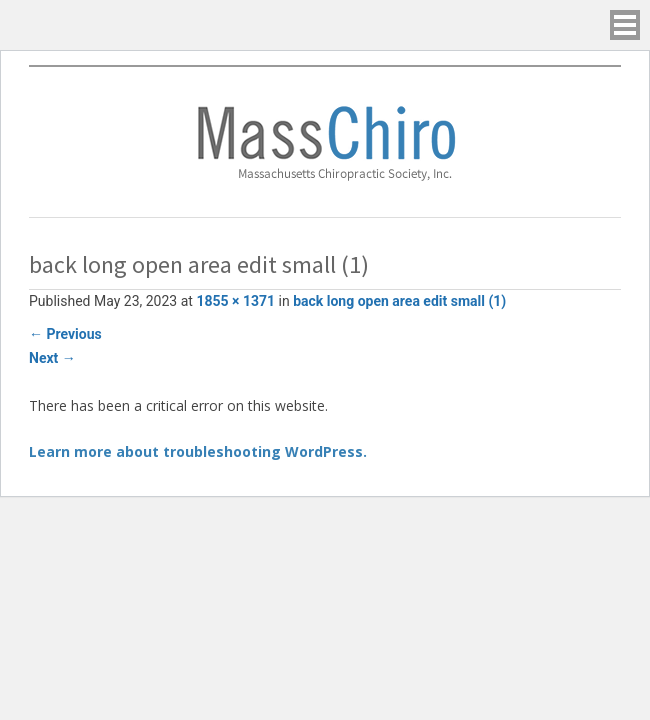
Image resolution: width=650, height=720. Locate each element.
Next (52, 358)
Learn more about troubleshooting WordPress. (198, 451)
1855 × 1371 (235, 301)
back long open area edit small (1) (399, 301)
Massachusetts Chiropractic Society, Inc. (325, 142)
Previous (65, 334)
